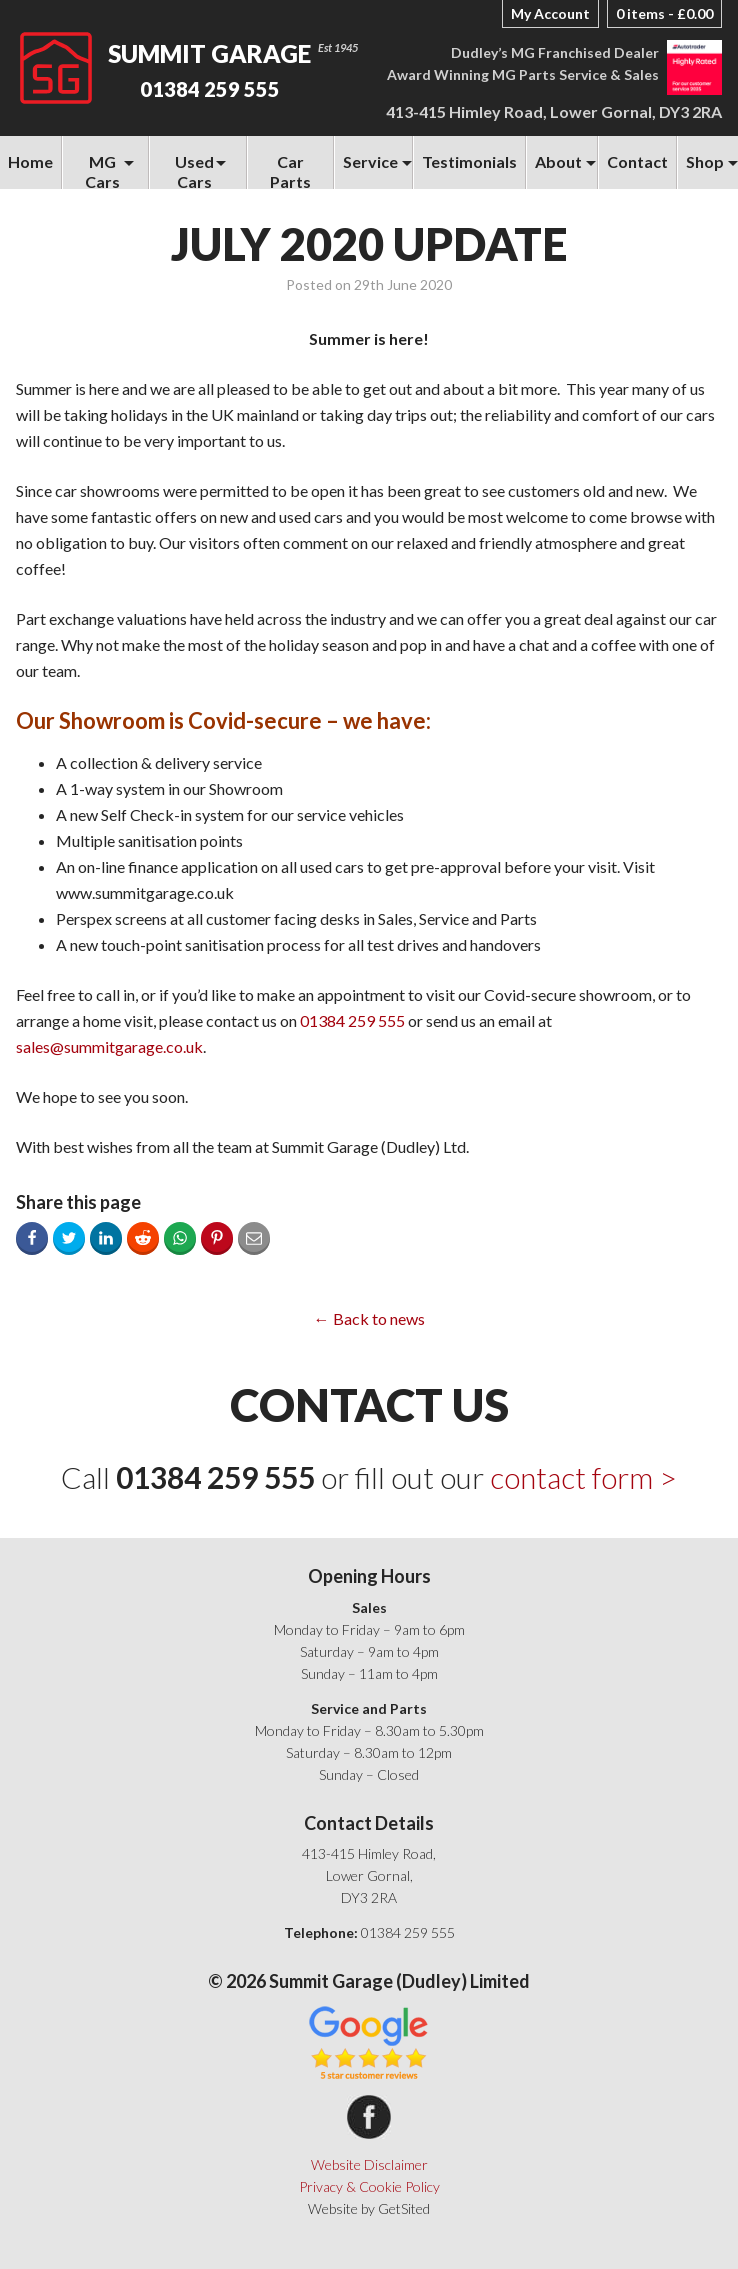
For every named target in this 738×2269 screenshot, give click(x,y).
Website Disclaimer (369, 2164)
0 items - (664, 13)
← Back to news (369, 1318)
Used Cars (194, 170)
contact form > (583, 1477)
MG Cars (102, 170)
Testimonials (469, 161)
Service (370, 161)
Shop (705, 161)
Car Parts (290, 170)
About (558, 161)
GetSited (404, 2208)
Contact (637, 161)
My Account (550, 13)
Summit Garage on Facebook (369, 2117)
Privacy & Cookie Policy (369, 2186)
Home (30, 161)
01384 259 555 (210, 89)
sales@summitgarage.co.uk (109, 1046)
